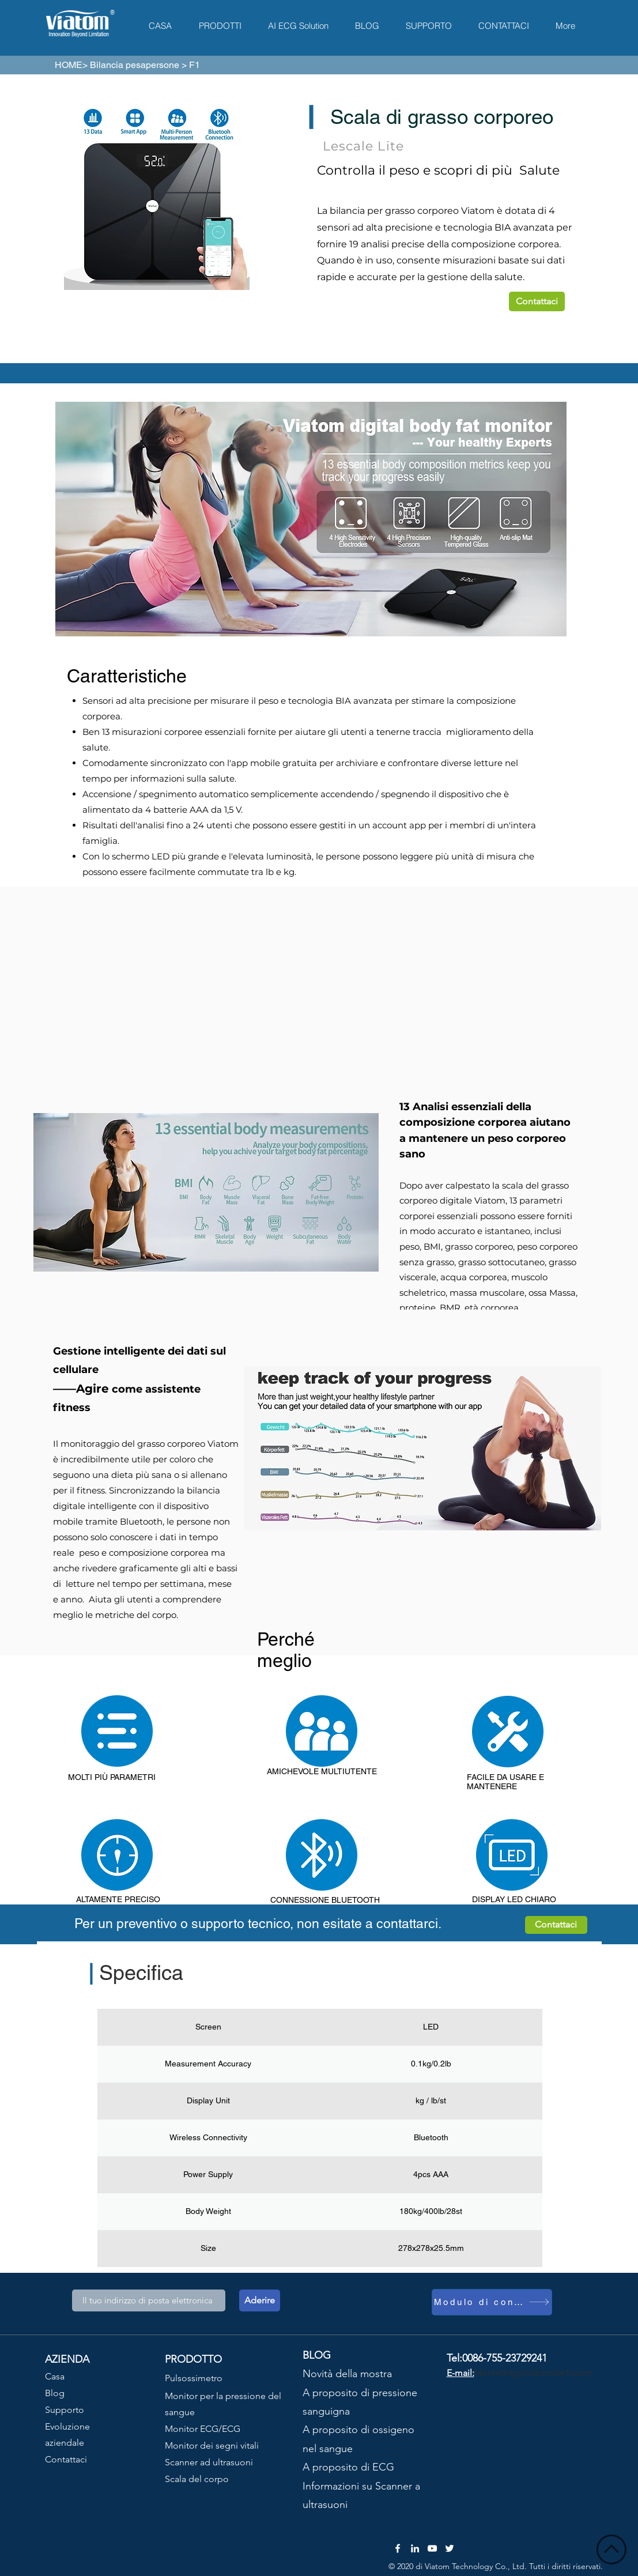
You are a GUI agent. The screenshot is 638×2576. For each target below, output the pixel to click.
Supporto (64, 2409)
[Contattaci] (537, 301)
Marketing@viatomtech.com (533, 2372)
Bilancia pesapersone (134, 64)
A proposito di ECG (348, 2467)
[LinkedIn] (415, 2548)
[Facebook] (397, 2548)
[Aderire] (259, 2300)
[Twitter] (449, 2548)
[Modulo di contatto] (492, 2302)
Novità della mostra (347, 2373)
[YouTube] (432, 2548)
